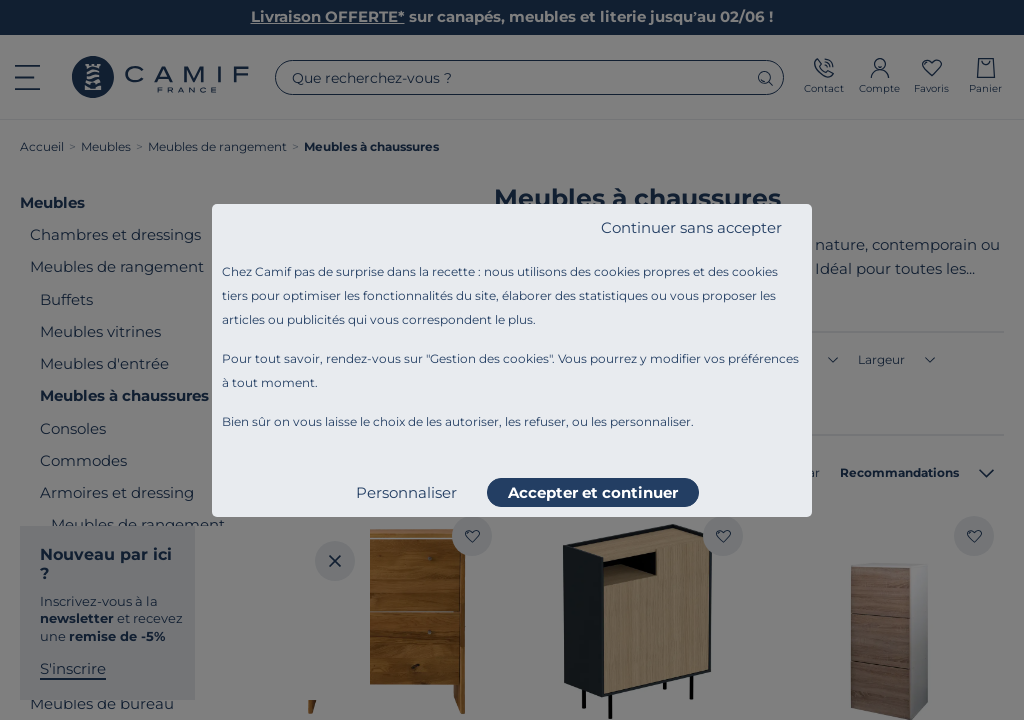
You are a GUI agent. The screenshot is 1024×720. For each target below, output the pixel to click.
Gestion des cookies (489, 358)
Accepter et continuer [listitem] (593, 492)
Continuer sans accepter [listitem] (691, 227)
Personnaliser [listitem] (406, 492)
